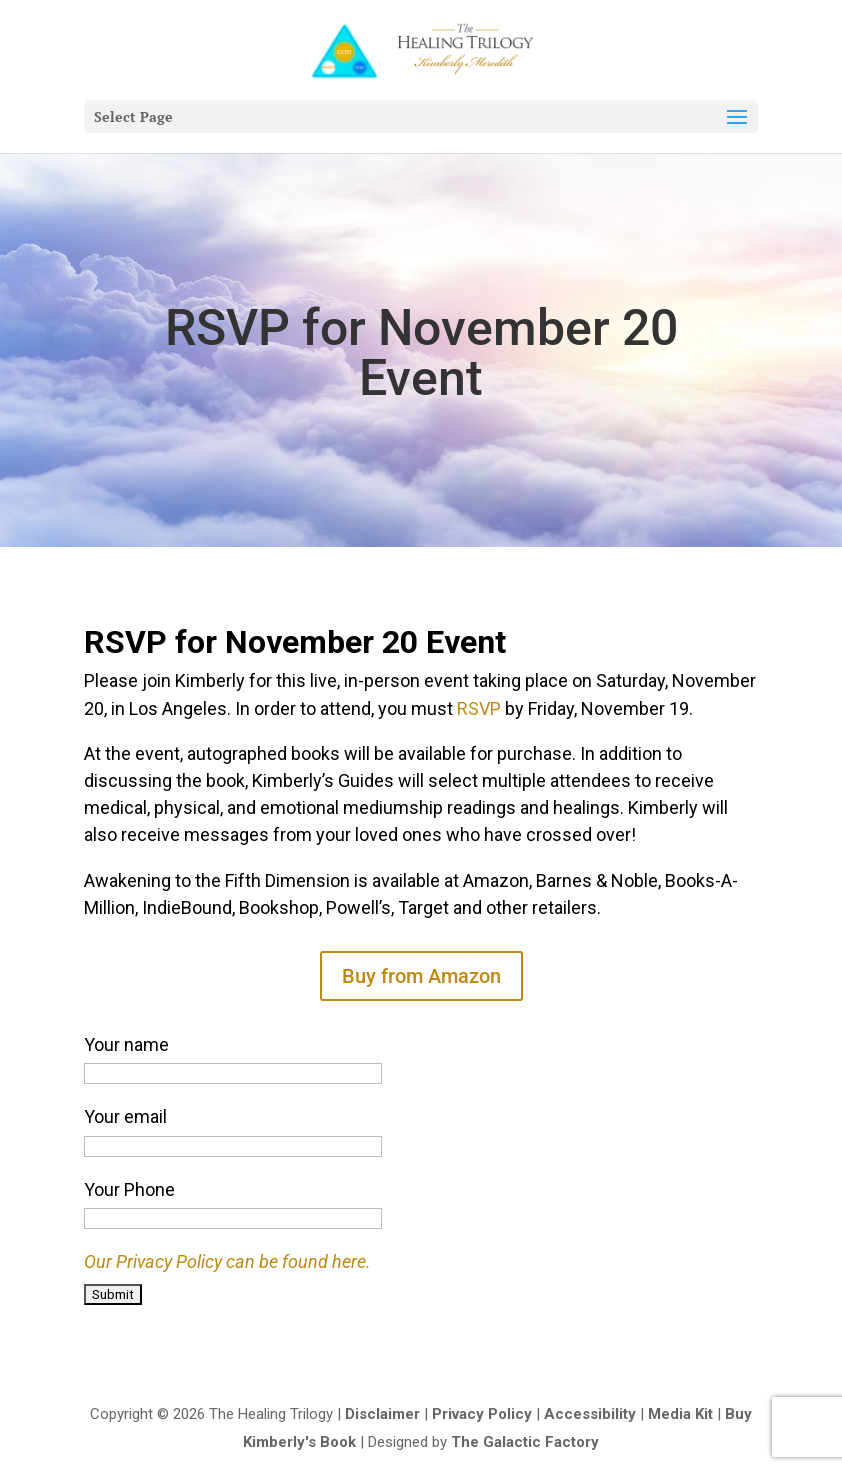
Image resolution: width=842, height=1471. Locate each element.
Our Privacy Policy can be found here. (227, 1261)
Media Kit (680, 1414)
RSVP (479, 708)
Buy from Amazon (421, 976)
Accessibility (590, 1414)
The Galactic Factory (525, 1442)
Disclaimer (382, 1414)
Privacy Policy (482, 1414)
